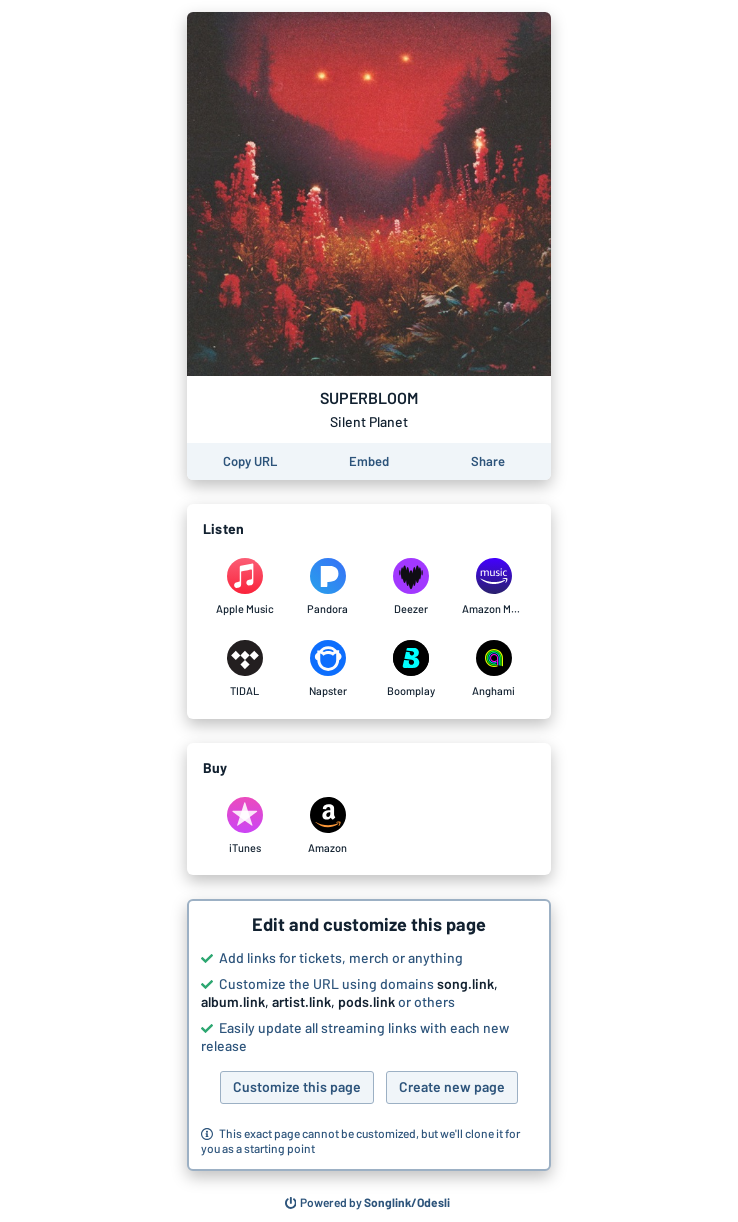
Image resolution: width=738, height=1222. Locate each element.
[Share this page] (488, 461)
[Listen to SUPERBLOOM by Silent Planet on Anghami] (493, 669)
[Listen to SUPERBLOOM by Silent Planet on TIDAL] (244, 669)
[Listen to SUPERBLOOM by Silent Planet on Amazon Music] (493, 587)
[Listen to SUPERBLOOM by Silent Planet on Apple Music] (244, 587)
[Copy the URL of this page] (250, 461)
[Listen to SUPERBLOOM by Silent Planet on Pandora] (327, 587)
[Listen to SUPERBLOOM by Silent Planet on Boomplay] (410, 669)
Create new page (452, 1086)
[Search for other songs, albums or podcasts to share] (368, 1203)
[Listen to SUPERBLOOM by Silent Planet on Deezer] (410, 587)
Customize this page (297, 1086)
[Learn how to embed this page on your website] (369, 461)
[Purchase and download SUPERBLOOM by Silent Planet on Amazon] (327, 826)
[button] (369, 1035)
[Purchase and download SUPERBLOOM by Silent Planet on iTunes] (244, 826)
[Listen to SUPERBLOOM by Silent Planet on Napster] (327, 669)
